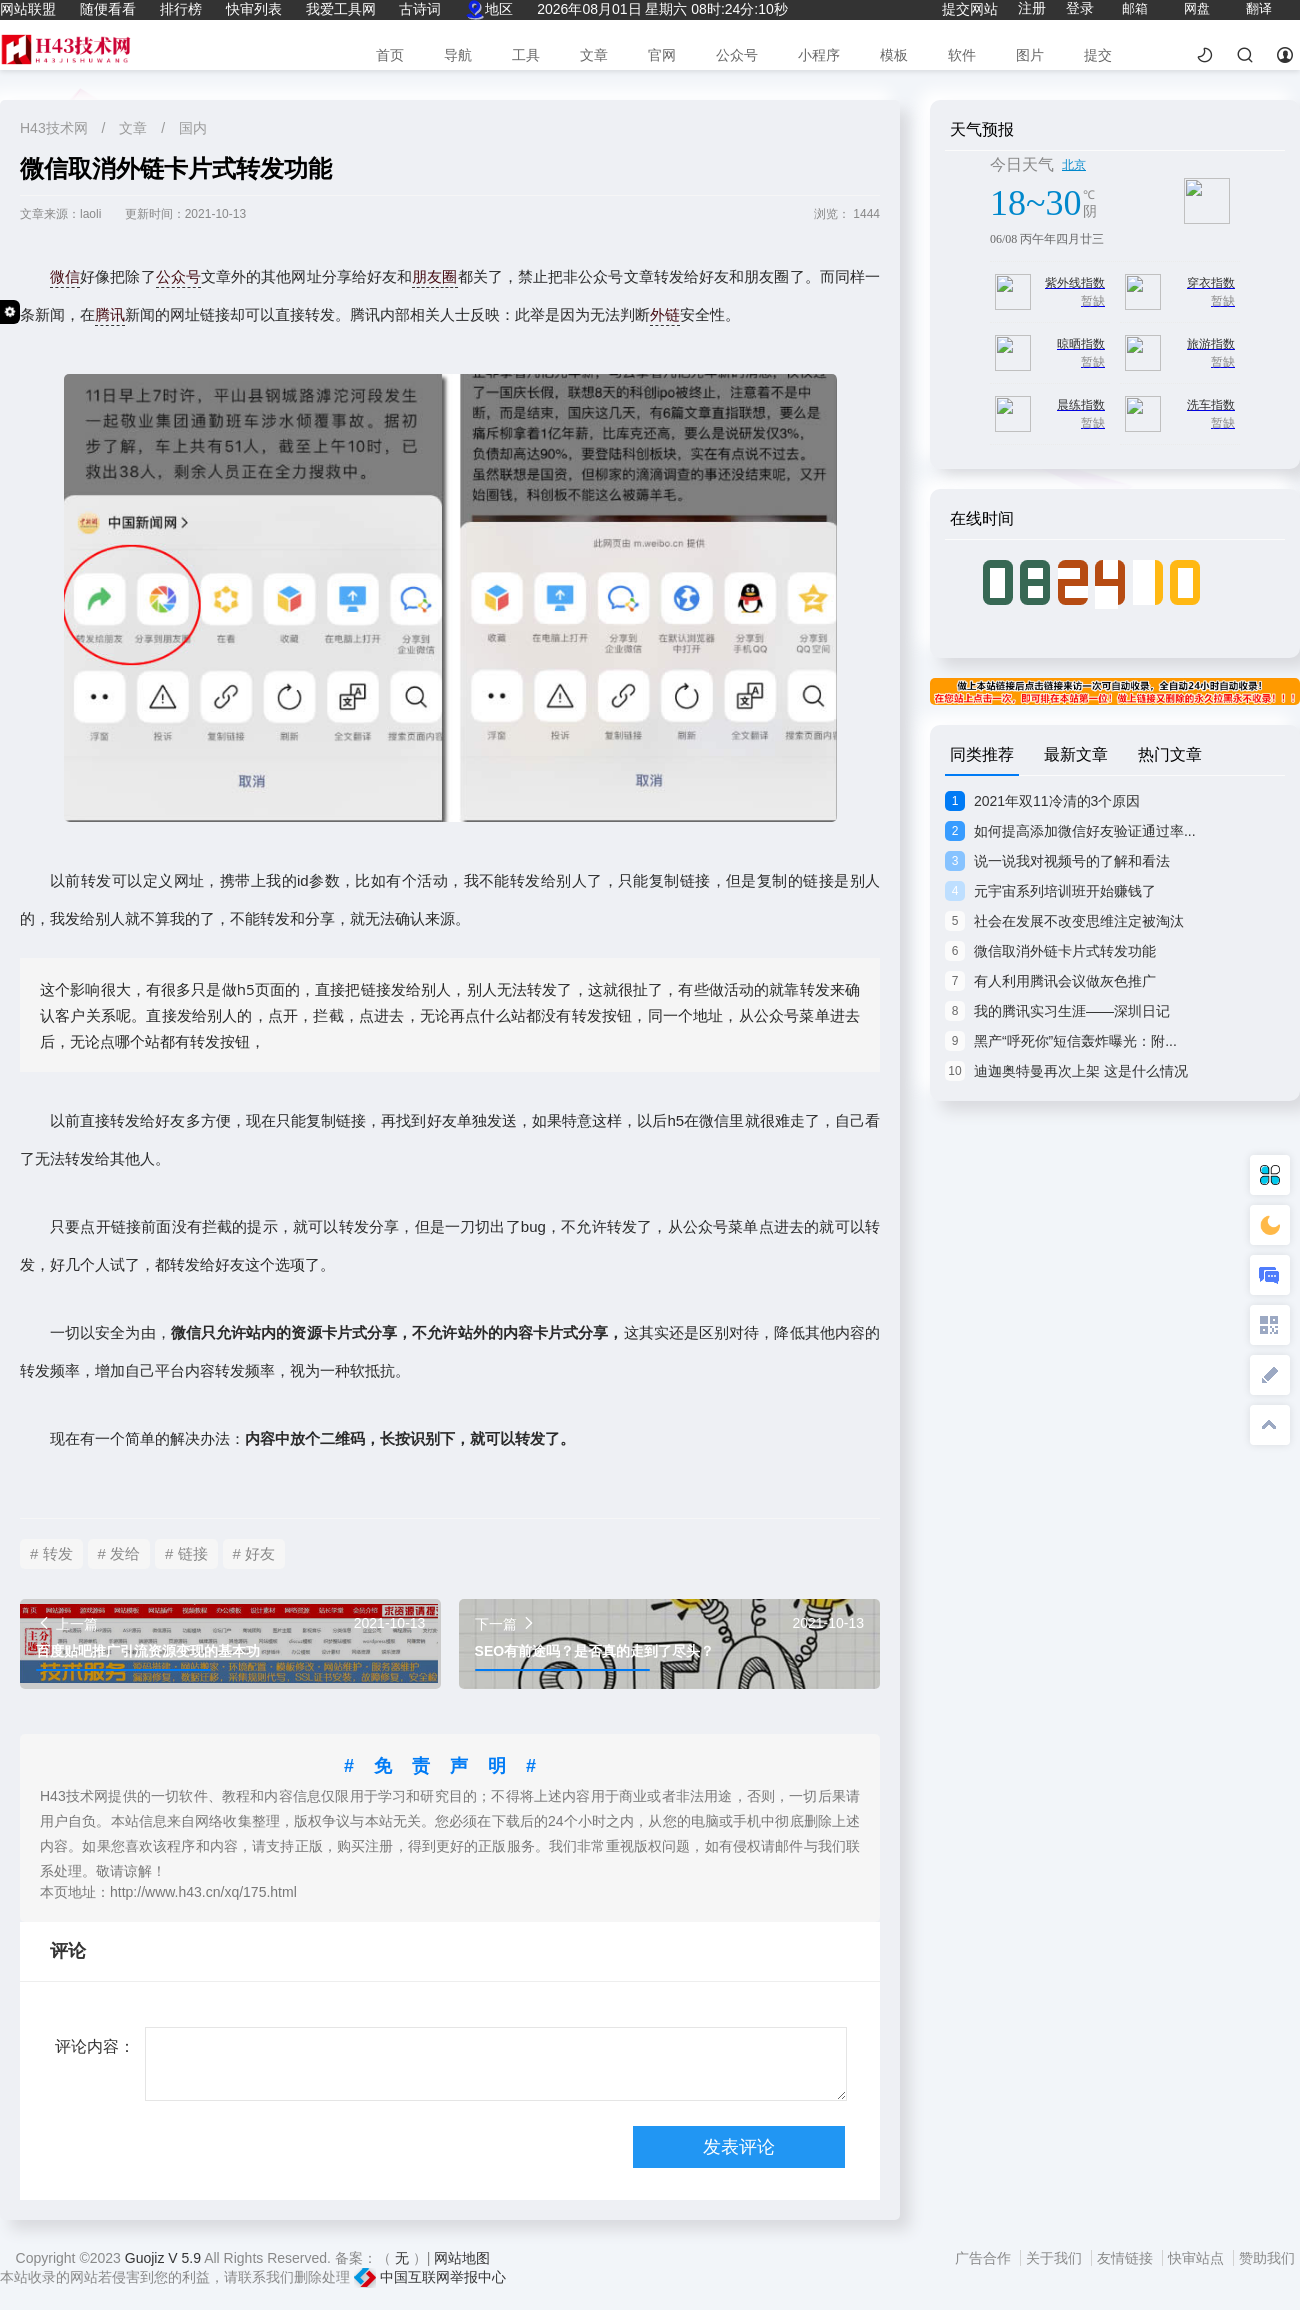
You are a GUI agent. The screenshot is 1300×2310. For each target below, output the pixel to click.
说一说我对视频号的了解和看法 (1057, 861)
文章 (594, 55)
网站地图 (462, 2258)
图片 (1030, 55)
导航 (458, 55)
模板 (894, 55)
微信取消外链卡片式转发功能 (1050, 951)
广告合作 (985, 2258)
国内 (193, 128)
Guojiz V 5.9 (164, 2258)
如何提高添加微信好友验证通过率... (1070, 831)
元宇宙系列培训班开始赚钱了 (1050, 891)
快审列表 (254, 9)
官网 (662, 55)
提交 (1098, 55)
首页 (390, 55)
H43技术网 (56, 128)
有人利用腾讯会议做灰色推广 (1050, 981)
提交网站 (970, 9)
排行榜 (181, 9)
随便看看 (108, 9)
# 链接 (186, 1553)
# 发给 (119, 1553)
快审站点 (1198, 2258)
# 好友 (254, 1553)
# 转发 (51, 1553)
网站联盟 (28, 9)
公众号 (737, 55)
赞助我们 (1267, 2258)
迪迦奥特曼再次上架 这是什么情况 (1066, 1071)
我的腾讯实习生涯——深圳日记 (1057, 1011)
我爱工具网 (341, 9)
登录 (1080, 8)
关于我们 (1056, 2258)
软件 (962, 55)
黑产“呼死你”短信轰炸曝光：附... (1061, 1041)
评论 (68, 1951)
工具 (526, 55)
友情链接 (1127, 2258)
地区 (489, 9)
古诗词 (420, 9)
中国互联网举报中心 (430, 2277)
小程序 (819, 55)
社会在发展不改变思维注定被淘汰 (1064, 921)
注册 (1032, 8)
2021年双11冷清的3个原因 (1042, 801)
